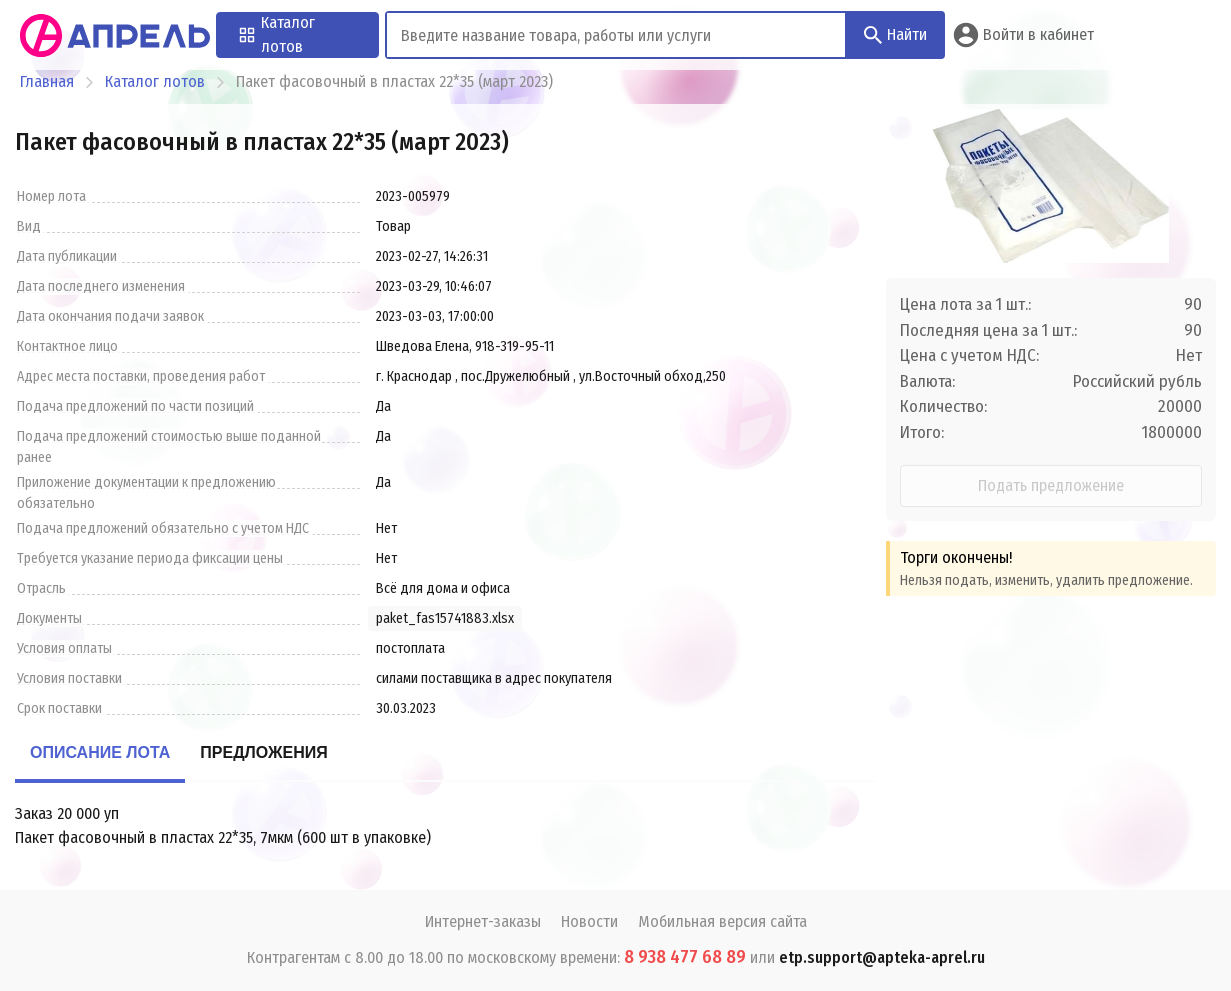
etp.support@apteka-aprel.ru (882, 957)
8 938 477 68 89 (685, 957)
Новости (589, 921)
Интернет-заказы (483, 921)
